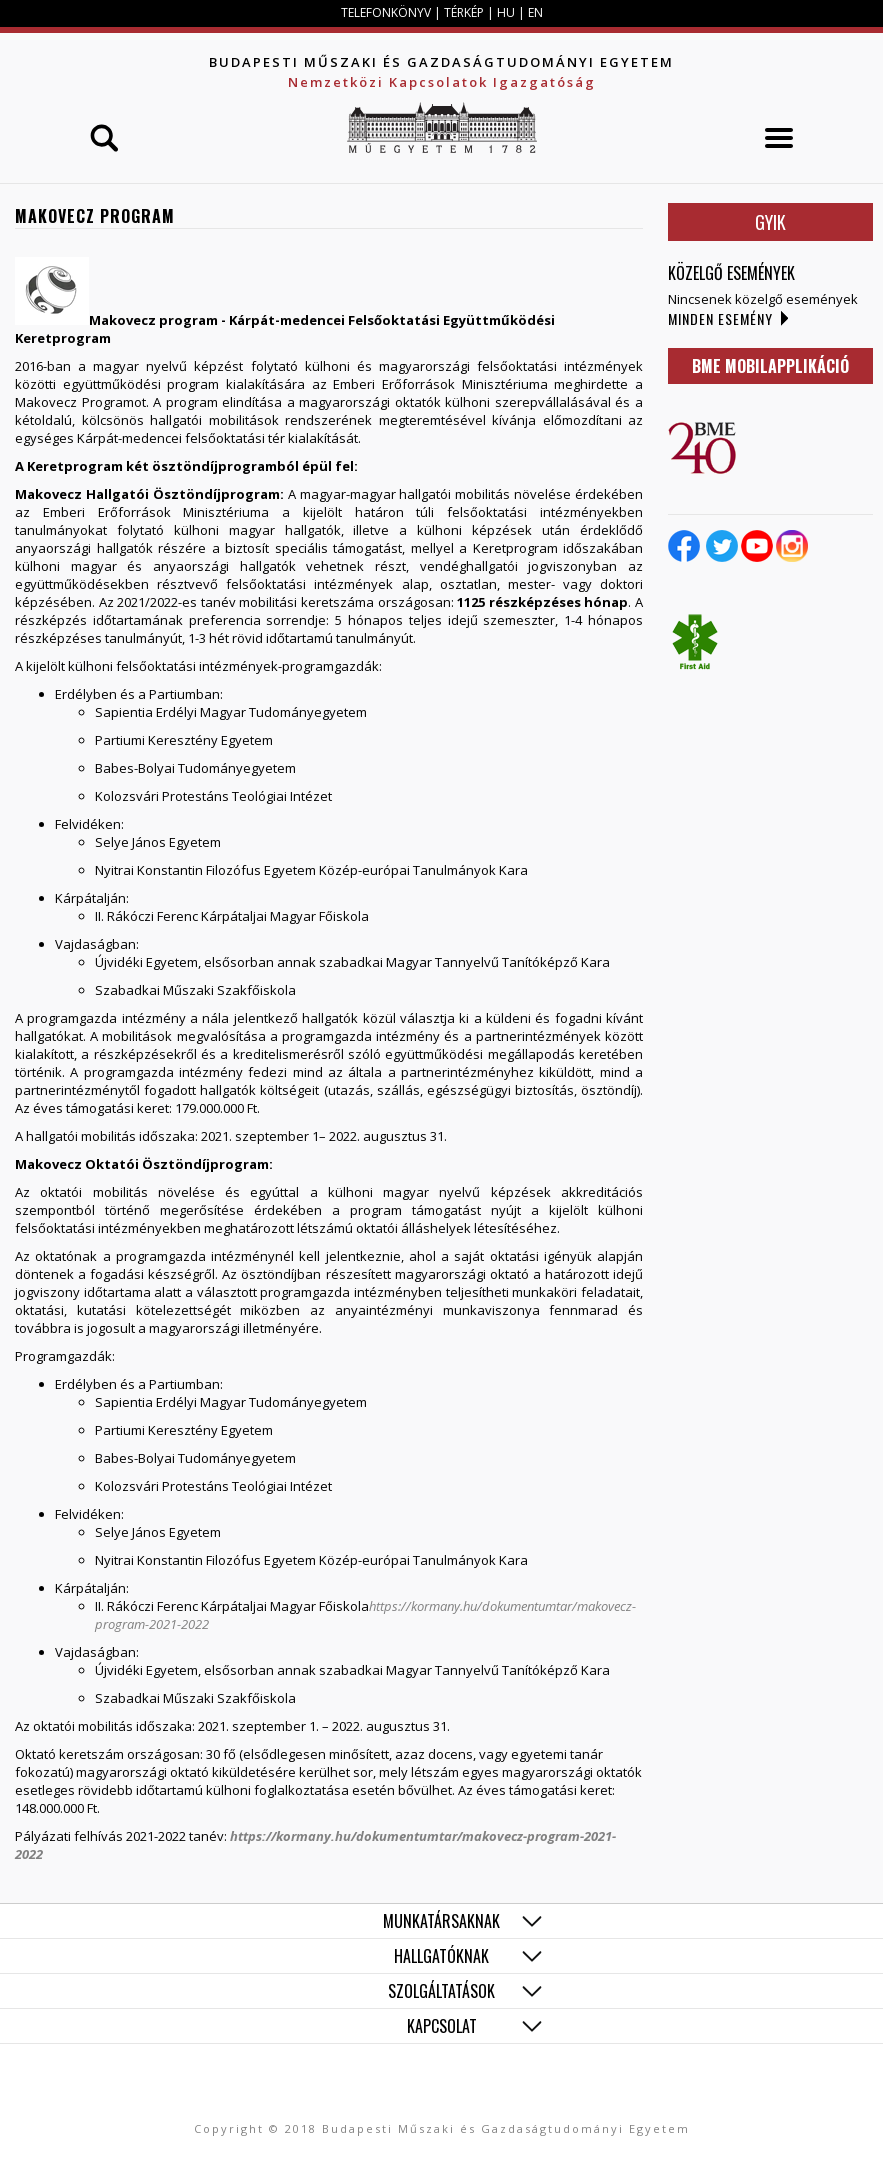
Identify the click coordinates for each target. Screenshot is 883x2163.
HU (506, 12)
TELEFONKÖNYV (386, 12)
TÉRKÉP (465, 12)
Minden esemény (720, 318)
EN (535, 12)
